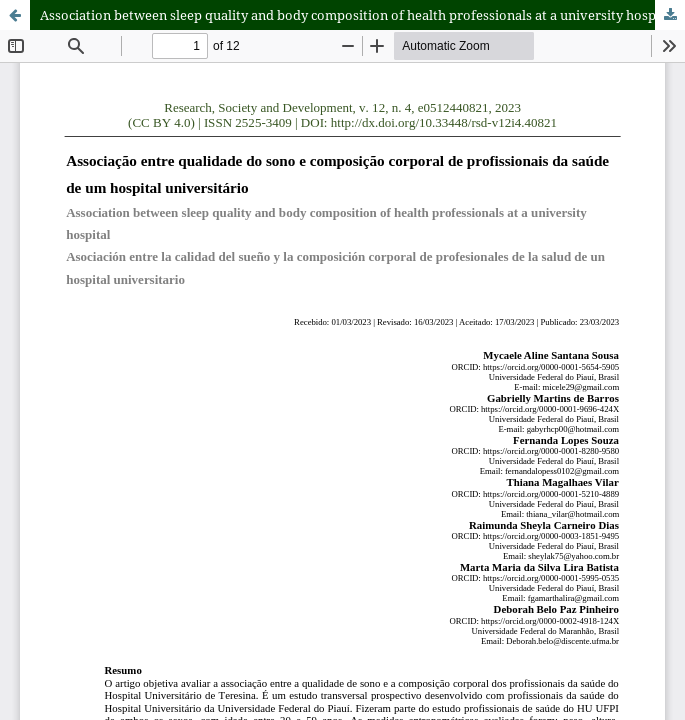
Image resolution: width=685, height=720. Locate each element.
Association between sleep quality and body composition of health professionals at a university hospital (358, 15)
